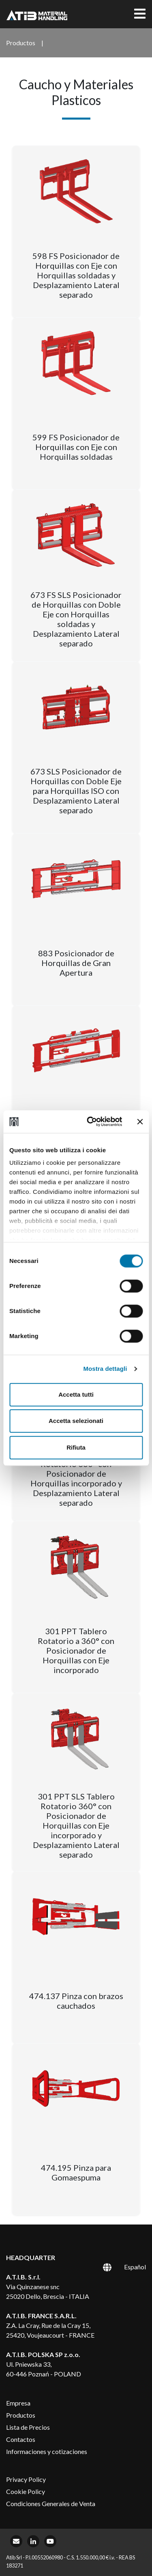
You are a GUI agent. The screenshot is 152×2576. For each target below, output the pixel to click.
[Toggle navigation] (140, 14)
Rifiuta (76, 1447)
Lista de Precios (28, 2427)
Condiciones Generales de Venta (50, 2503)
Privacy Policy (26, 2479)
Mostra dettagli (105, 1368)
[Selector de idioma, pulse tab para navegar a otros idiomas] (115, 2266)
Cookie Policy (25, 2491)
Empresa (18, 2403)
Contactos (20, 2439)
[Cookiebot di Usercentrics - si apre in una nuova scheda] (90, 1121)
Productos (20, 2415)
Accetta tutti (76, 1394)
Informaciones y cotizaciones (46, 2451)
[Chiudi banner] (140, 1121)
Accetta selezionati (76, 1420)
